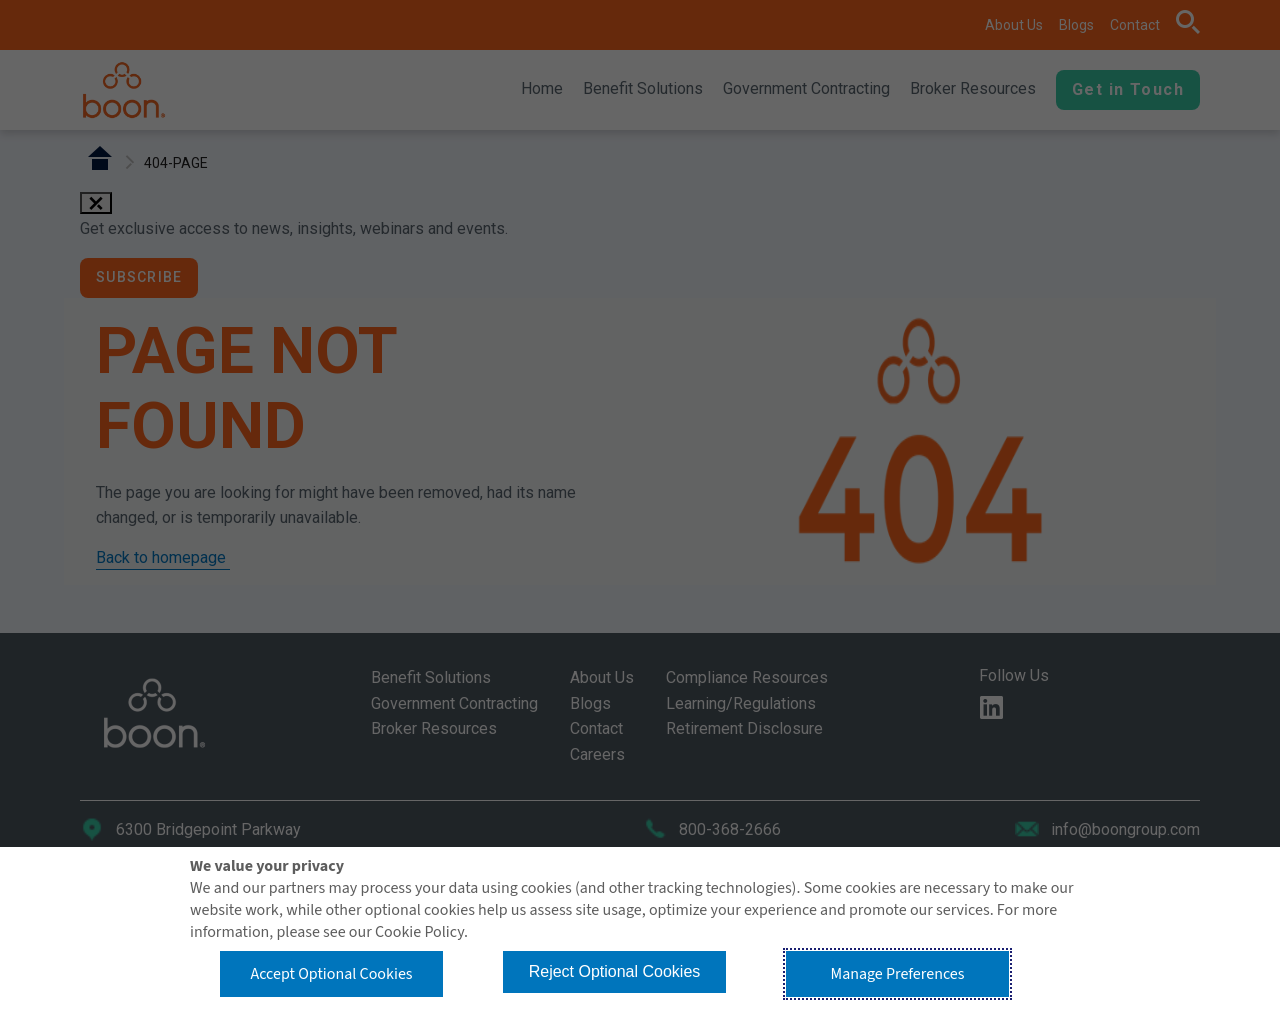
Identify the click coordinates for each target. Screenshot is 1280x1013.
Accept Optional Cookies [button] (331, 974)
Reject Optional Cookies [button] (615, 971)
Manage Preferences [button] (898, 974)
